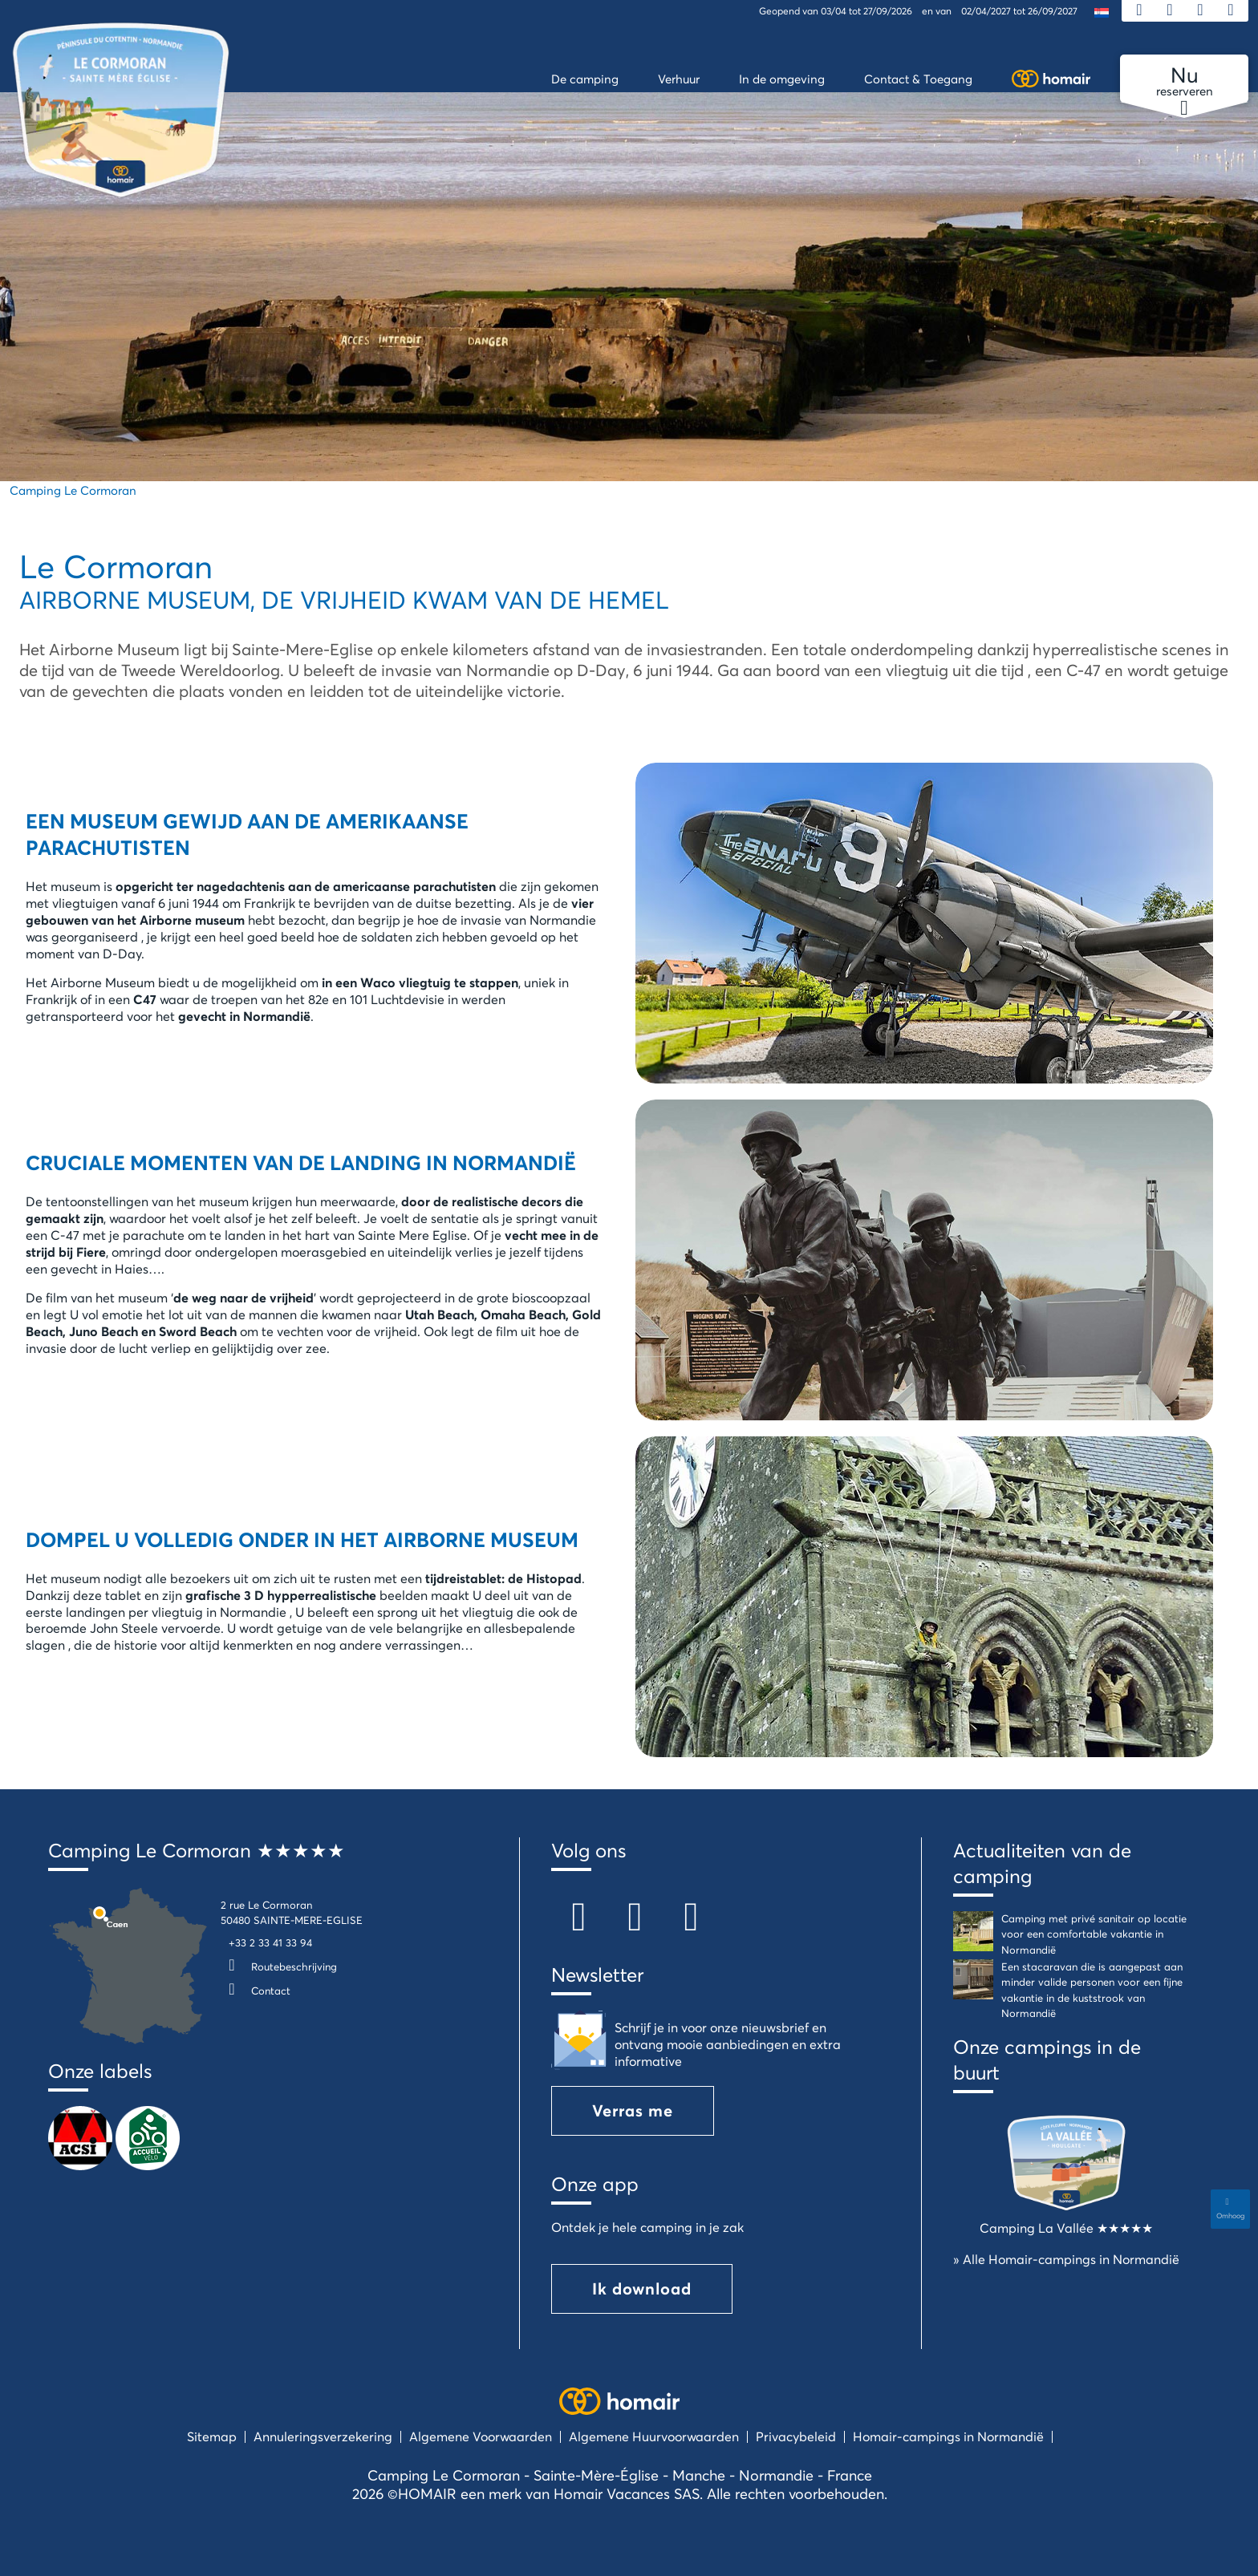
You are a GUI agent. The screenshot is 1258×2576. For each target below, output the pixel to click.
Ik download (642, 2288)
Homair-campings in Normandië (948, 2436)
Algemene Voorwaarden (480, 2436)
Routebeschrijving (279, 1966)
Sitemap (212, 2436)
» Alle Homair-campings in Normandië (1066, 2258)
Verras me (632, 2110)
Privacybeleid (796, 2436)
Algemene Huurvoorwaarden (654, 2436)
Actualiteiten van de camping (1042, 1863)
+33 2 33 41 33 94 (270, 1942)
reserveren (1184, 82)
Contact (255, 1990)
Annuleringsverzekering (323, 2436)
